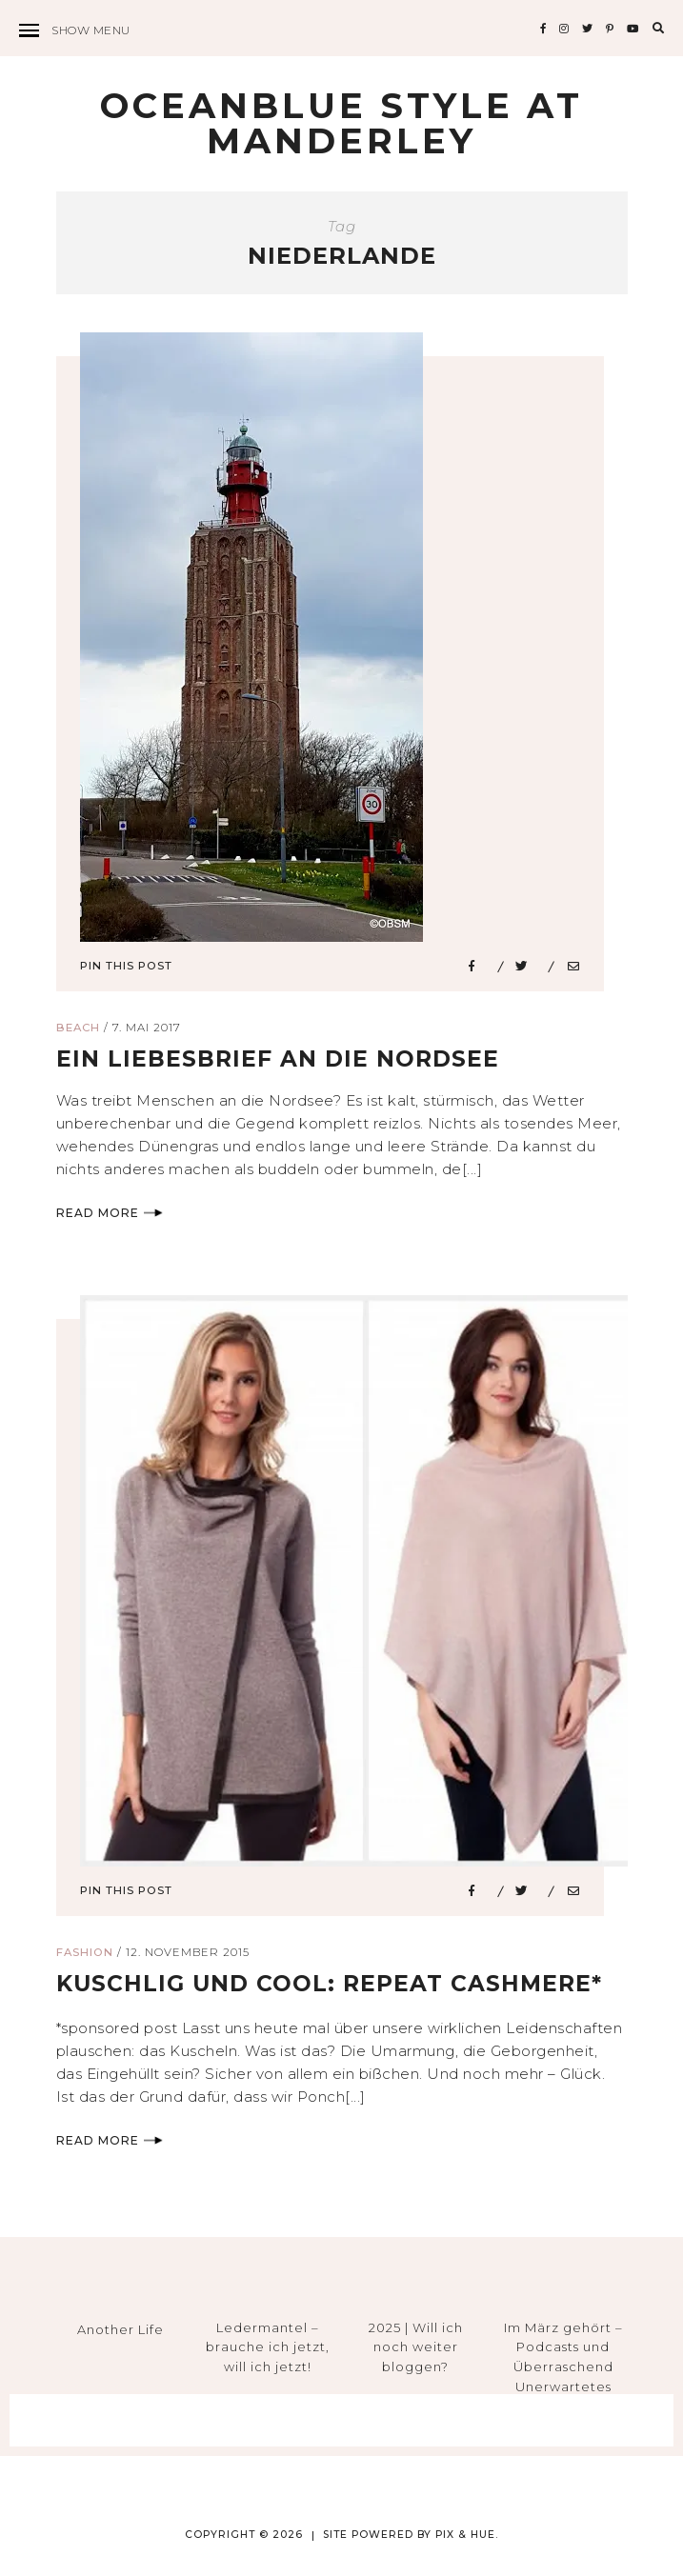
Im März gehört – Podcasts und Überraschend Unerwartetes (563, 2361)
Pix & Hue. (466, 2538)
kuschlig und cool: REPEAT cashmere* (334, 1988)
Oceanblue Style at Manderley (341, 125)
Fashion (84, 1957)
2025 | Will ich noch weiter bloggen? (416, 2351)
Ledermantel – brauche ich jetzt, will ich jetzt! (268, 2351)
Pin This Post (126, 969)
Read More (109, 1216)
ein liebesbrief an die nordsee (281, 1063)
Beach (78, 1032)
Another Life (120, 2333)
